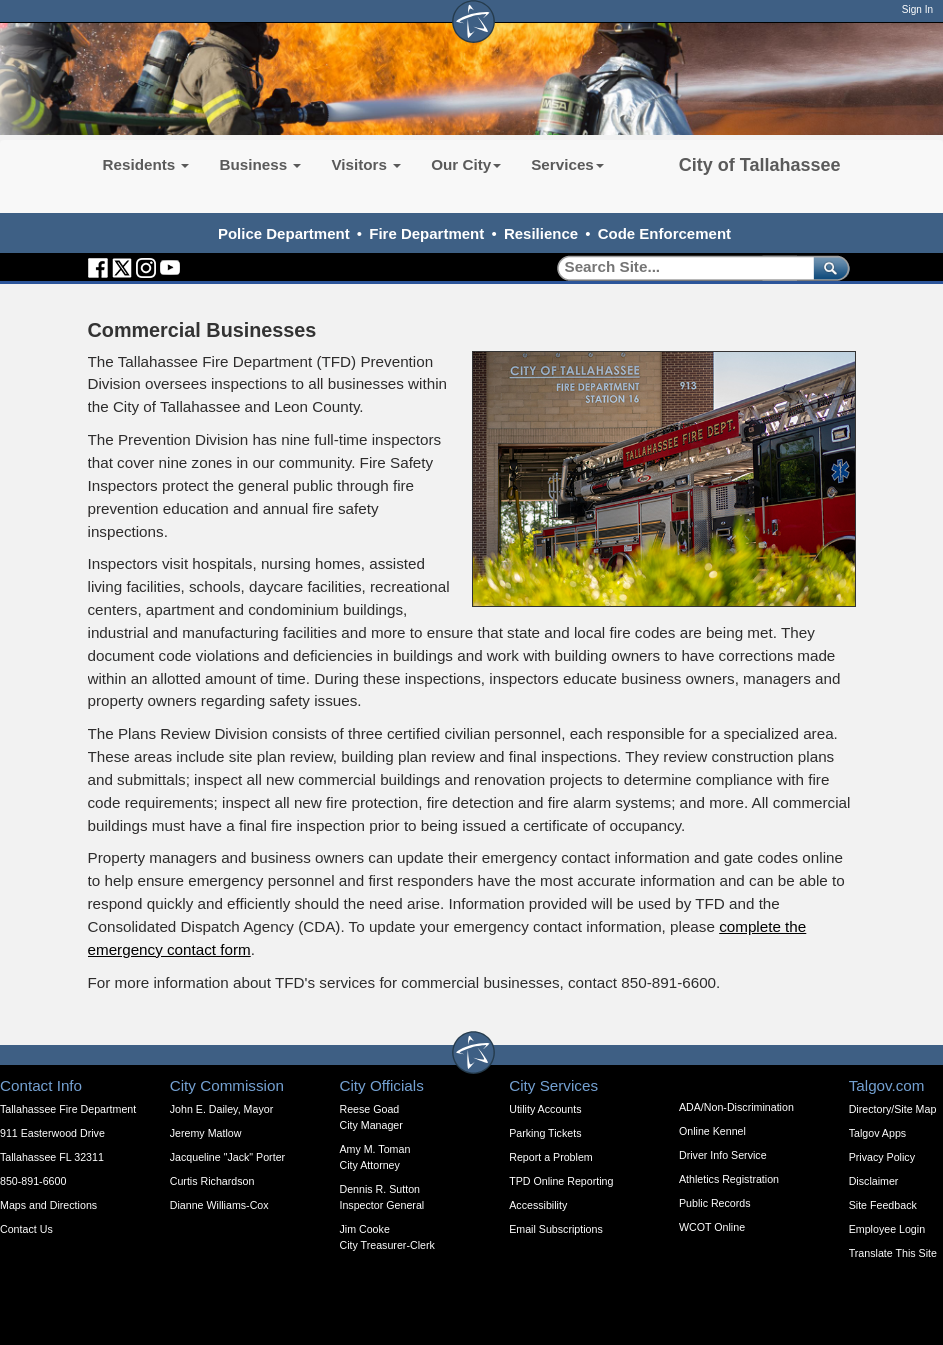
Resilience (541, 233)
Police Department (284, 233)
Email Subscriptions (556, 1229)
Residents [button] (146, 164)
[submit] (827, 267)
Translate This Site (893, 1253)
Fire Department (426, 233)
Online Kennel (712, 1131)
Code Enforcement (664, 233)
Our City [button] (466, 164)
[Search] (678, 267)
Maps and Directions (48, 1205)
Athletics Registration (729, 1179)
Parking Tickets (545, 1133)
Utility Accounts (545, 1109)
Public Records (715, 1203)
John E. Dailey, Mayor (221, 1109)
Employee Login (887, 1229)
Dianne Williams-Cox (219, 1205)
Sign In (917, 9)
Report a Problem (551, 1157)
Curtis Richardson (212, 1181)
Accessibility (538, 1205)
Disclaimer (874, 1181)
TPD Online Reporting (561, 1181)
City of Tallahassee (760, 165)
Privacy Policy (882, 1157)
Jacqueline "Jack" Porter (227, 1157)
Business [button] (260, 164)
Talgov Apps (877, 1133)
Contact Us (26, 1229)
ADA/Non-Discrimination (736, 1107)
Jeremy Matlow (206, 1133)
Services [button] (567, 164)
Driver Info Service (723, 1155)
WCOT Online (712, 1227)
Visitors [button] (366, 164)
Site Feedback (883, 1205)
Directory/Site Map (893, 1109)
